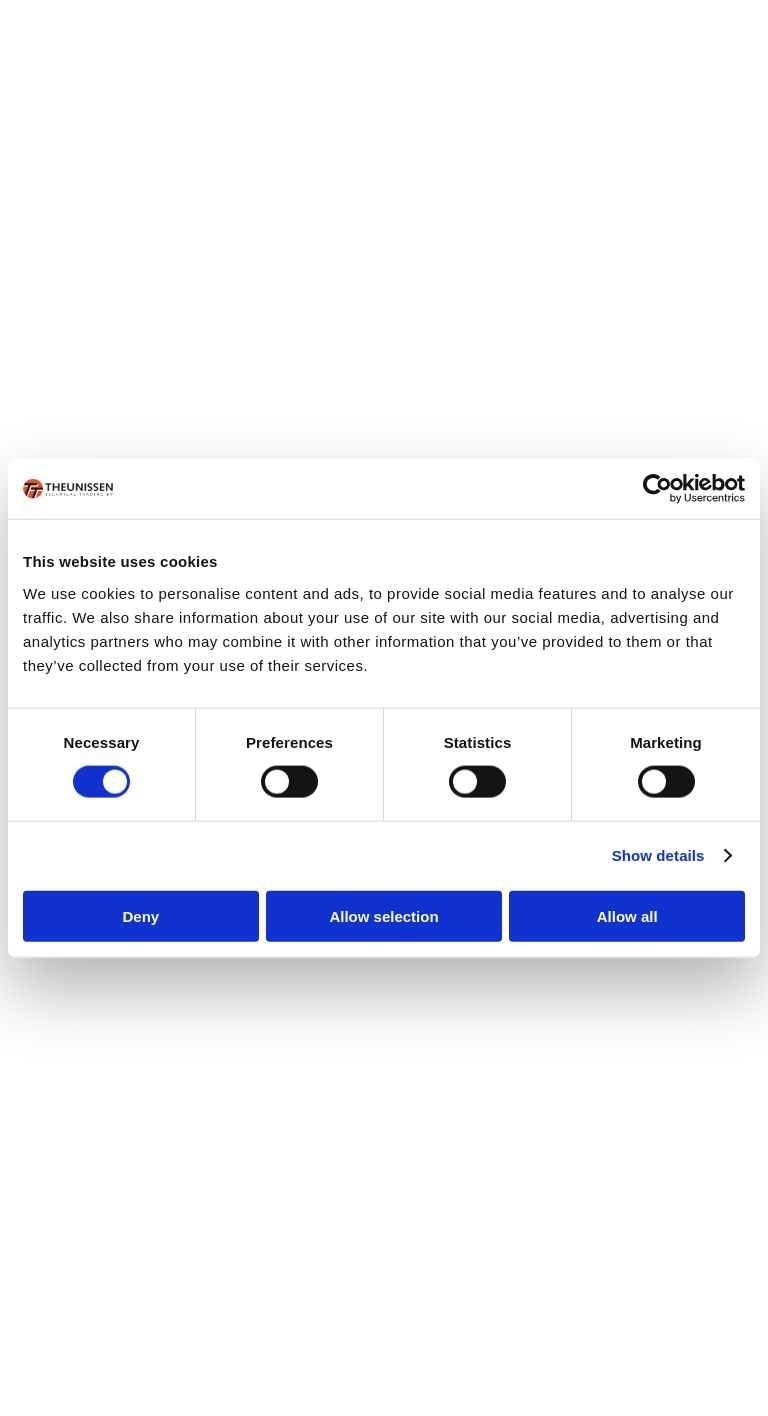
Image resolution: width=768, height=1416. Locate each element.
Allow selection (383, 915)
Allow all (627, 915)
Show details (658, 855)
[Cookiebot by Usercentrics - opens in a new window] (657, 489)
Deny (140, 915)
